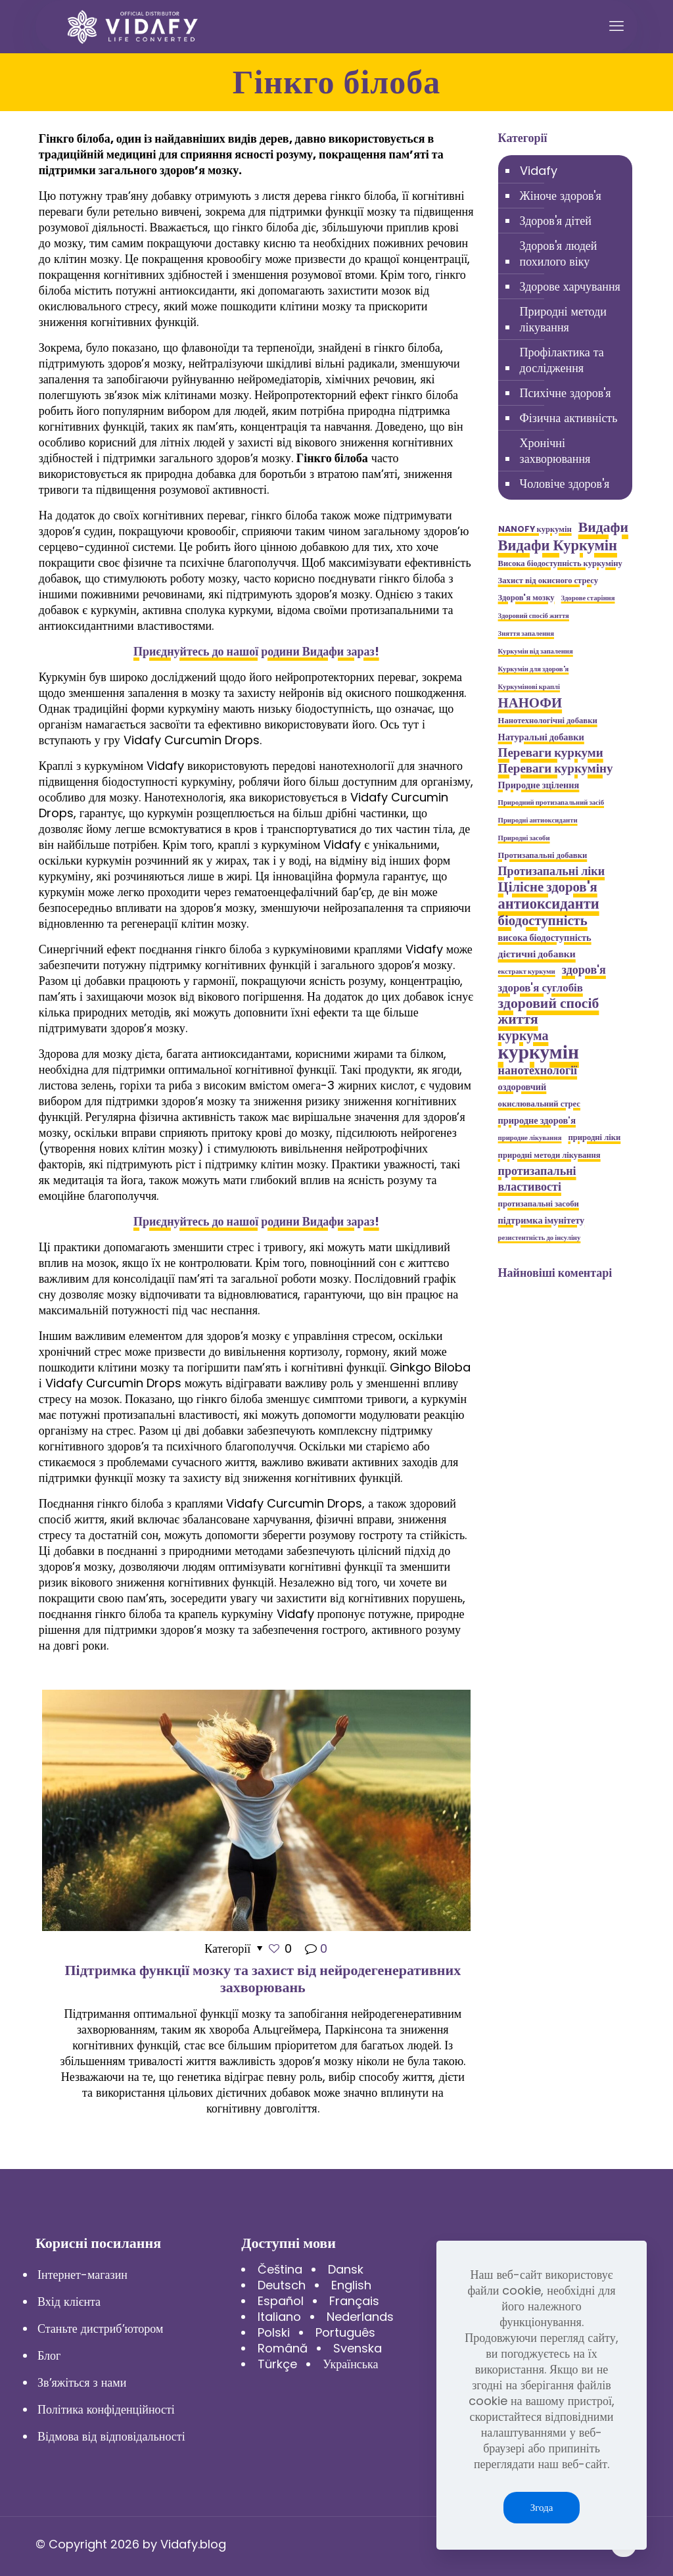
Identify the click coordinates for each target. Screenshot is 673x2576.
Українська (350, 2364)
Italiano (279, 2316)
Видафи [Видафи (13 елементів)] (603, 527)
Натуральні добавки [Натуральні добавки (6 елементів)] (541, 737)
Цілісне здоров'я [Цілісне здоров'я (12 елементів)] (547, 887)
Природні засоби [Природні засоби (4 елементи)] (524, 838)
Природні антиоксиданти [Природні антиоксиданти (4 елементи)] (538, 820)
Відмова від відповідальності (111, 2436)
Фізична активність (569, 418)
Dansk (345, 2269)
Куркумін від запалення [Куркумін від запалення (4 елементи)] (535, 651)
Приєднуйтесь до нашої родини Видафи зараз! (256, 651)
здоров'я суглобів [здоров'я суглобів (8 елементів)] (540, 987)
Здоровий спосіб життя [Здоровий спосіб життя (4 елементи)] (533, 616)
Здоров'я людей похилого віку (558, 253)
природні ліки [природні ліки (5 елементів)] (594, 1137)
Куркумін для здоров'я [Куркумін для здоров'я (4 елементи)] (533, 669)
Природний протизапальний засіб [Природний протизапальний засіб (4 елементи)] (551, 802)
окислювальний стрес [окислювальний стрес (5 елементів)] (539, 1103)
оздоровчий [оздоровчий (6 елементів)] (522, 1086)
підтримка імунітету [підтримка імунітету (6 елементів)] (541, 1220)
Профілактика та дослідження (562, 360)
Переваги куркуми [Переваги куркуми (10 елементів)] (550, 753)
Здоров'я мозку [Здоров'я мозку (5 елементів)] (526, 597)
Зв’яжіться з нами (81, 2382)
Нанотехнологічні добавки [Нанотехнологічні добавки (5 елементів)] (547, 720)
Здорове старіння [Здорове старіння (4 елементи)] (588, 598)
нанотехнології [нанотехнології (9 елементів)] (538, 1070)
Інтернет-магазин (82, 2274)
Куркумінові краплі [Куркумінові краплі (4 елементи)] (529, 687)
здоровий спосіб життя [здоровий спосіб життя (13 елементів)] (548, 1011)
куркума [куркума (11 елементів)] (523, 1035)
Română (283, 2348)
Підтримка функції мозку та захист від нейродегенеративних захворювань (262, 1978)
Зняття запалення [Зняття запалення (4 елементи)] (526, 633)
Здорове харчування (570, 286)
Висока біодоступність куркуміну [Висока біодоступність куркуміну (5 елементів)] (560, 563)
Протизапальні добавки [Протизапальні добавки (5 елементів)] (543, 855)
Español (281, 2301)
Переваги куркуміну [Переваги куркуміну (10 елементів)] (555, 768)
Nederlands (360, 2316)
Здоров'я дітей (556, 220)
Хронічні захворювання (555, 451)
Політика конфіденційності (106, 2409)
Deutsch (282, 2285)
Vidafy (538, 170)
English (351, 2285)
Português (345, 2332)
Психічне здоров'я (565, 393)
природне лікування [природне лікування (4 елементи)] (530, 1138)
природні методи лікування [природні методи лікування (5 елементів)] (549, 1154)
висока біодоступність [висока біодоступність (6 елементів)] (545, 937)
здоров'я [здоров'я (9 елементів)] (584, 970)
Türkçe (277, 2364)
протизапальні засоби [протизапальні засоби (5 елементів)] (538, 1203)
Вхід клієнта (69, 2301)
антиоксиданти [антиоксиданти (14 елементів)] (548, 903)
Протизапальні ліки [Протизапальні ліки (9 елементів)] (551, 871)
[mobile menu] (616, 26)
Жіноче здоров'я (560, 195)
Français (354, 2301)
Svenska (357, 2348)
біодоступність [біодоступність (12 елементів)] (543, 920)
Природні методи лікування (563, 319)
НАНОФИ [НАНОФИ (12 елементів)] (530, 703)
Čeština (280, 2269)
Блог (48, 2355)
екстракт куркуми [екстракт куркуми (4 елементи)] (526, 971)
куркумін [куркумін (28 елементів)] (538, 1052)
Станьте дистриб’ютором (100, 2328)
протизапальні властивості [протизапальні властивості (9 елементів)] (537, 1179)
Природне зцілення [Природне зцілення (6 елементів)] (539, 785)
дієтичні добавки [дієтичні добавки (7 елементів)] (537, 954)
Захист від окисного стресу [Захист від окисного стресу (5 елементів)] (548, 580)
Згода (541, 2507)
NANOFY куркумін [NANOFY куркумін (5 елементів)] (535, 529)
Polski (274, 2332)
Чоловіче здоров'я (565, 483)
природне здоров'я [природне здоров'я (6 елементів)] (537, 1120)
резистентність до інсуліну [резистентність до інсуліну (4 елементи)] (539, 1238)
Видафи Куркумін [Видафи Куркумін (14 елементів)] (557, 545)
